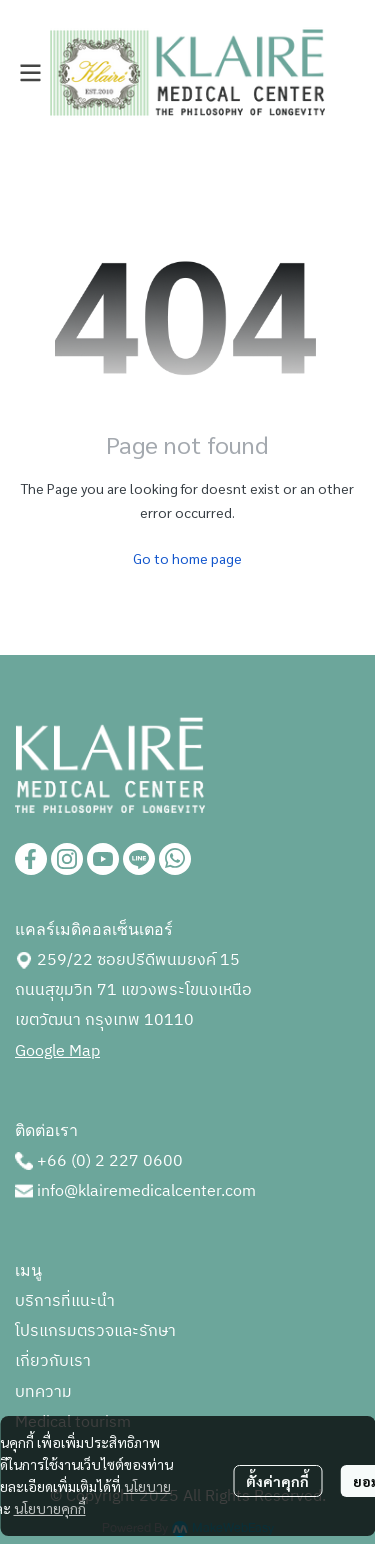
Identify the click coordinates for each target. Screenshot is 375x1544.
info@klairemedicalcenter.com (146, 1191)
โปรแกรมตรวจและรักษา (95, 1331)
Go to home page (187, 558)
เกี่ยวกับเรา (53, 1361)
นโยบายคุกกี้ (50, 1508)
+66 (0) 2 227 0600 (110, 1161)
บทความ (43, 1392)
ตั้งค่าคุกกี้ (277, 1481)
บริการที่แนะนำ (65, 1301)
